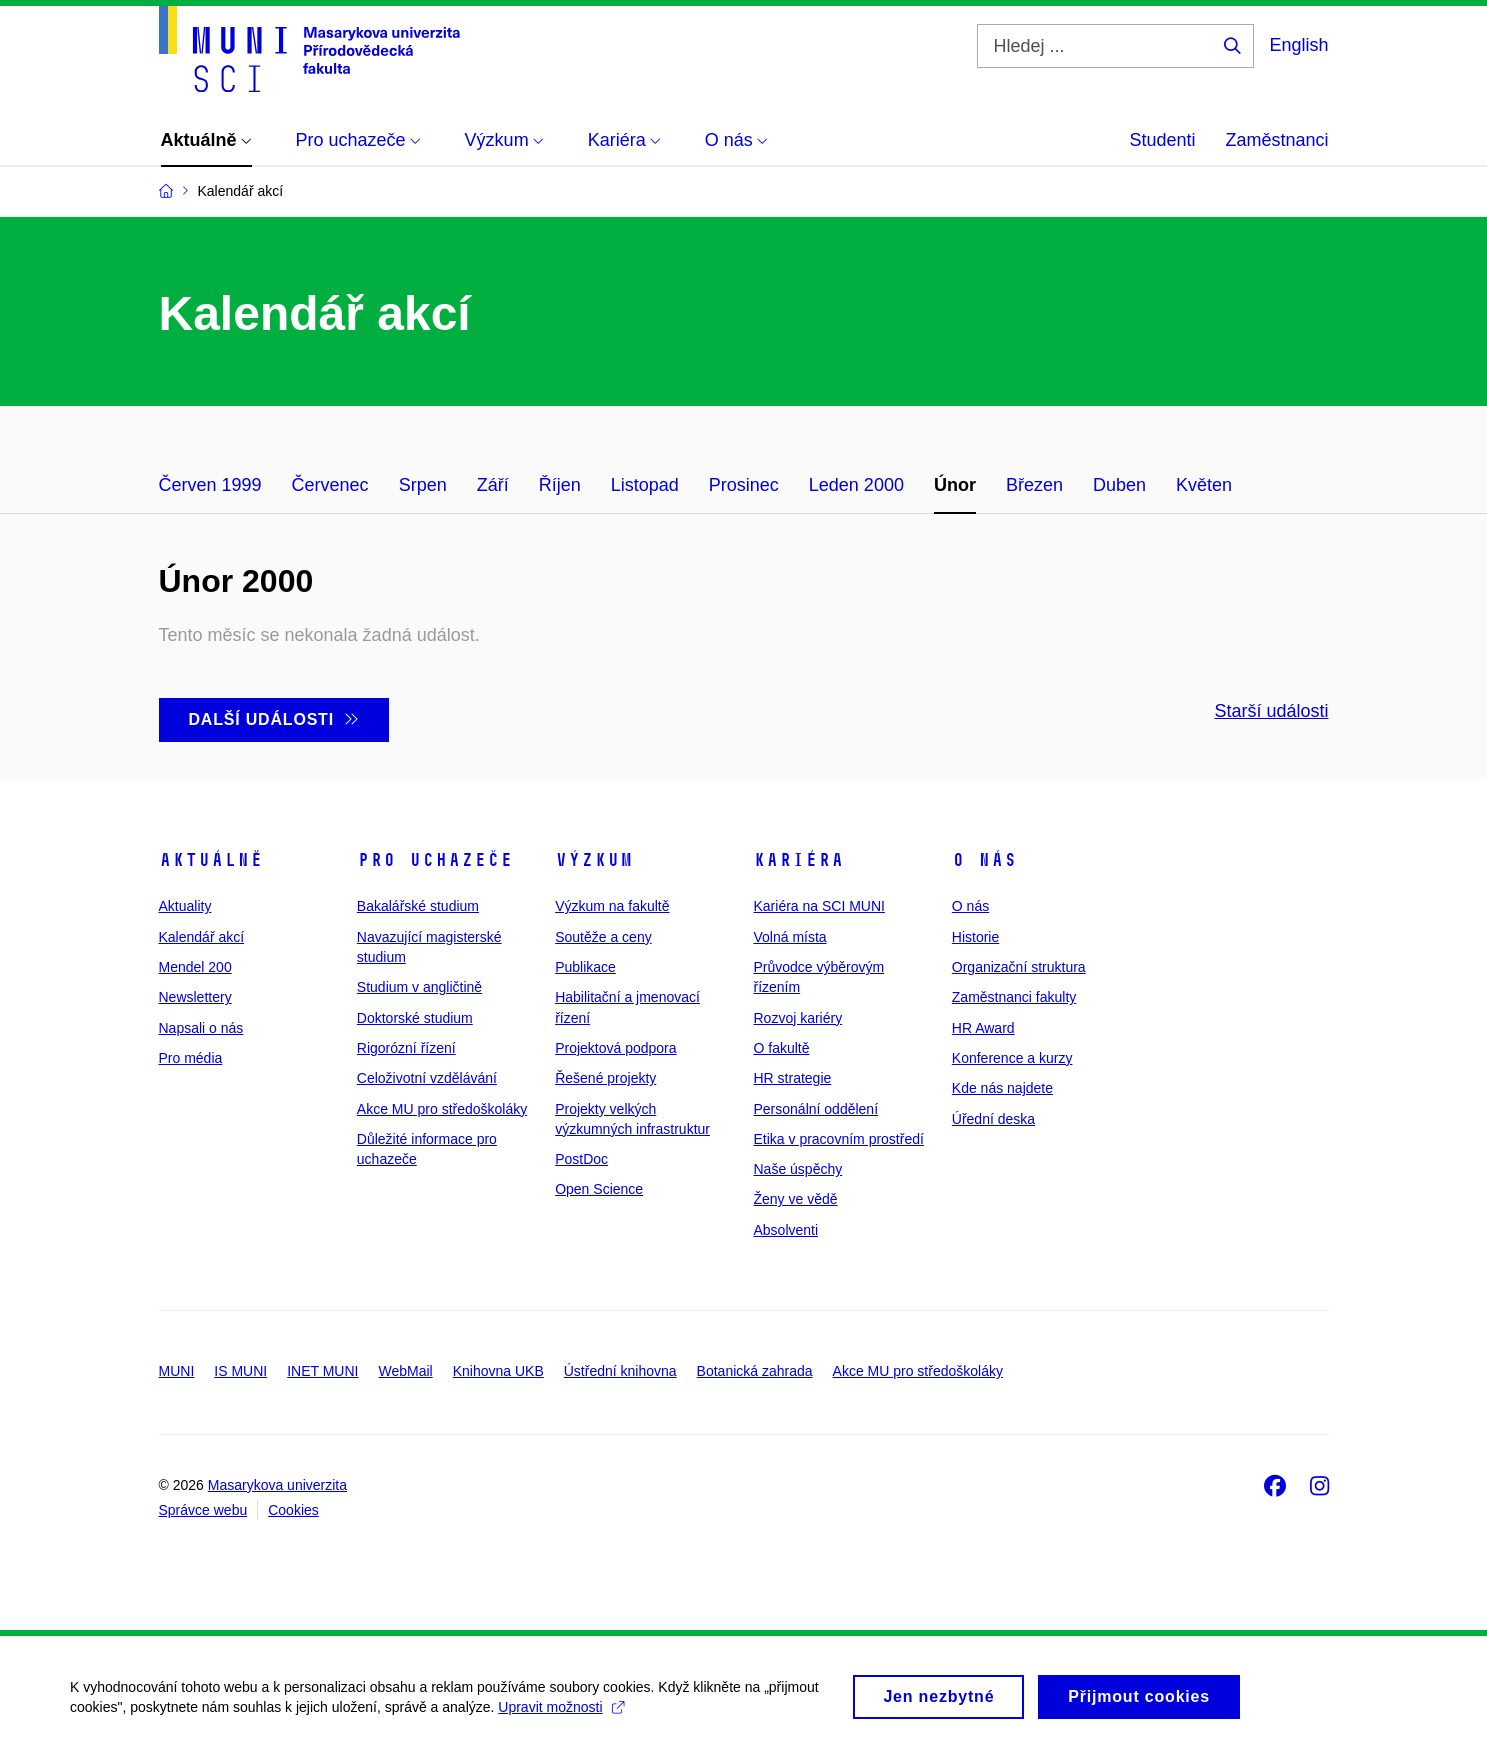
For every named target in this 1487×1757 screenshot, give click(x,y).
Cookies (293, 1510)
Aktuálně (211, 860)
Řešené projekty (605, 1078)
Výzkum (594, 860)
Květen (1204, 485)
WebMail (405, 1371)
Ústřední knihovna (620, 1371)
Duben (1119, 485)
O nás (984, 860)
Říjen (560, 485)
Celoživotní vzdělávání (427, 1078)
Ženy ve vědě (795, 1199)
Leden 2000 (856, 485)
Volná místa (789, 937)
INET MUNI (322, 1371)
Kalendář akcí (202, 937)
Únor (955, 485)
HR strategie (792, 1078)
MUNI (177, 1371)
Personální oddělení (815, 1109)
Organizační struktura (1019, 967)
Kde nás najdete (1002, 1088)
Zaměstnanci (1276, 140)
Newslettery (195, 997)
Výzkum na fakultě (612, 906)
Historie (975, 937)
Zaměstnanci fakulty (1014, 997)
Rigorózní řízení (406, 1048)
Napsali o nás (201, 1028)
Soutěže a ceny (603, 937)
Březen (1034, 485)
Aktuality (185, 906)
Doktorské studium (415, 1018)
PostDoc (581, 1159)
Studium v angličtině (419, 987)
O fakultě (781, 1048)
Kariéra (798, 860)
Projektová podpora (615, 1048)
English (1298, 45)
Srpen (423, 485)
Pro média (191, 1058)
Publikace (585, 967)
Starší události (1271, 711)
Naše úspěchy (797, 1169)
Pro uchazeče (435, 860)
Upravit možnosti (560, 1714)
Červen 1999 (210, 485)
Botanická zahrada (755, 1371)
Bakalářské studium (418, 906)
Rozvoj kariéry (797, 1018)
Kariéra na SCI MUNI (818, 906)
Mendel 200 (195, 967)
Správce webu (203, 1510)
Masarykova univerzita (277, 1485)
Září (493, 485)
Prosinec (744, 485)
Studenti (1162, 140)
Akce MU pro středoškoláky (442, 1109)
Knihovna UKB (498, 1371)
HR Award (983, 1028)
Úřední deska (993, 1119)
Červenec (330, 485)
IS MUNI (240, 1371)
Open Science (599, 1189)
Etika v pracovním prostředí (838, 1139)
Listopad (645, 485)
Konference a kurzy (1012, 1058)
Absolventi (785, 1230)
